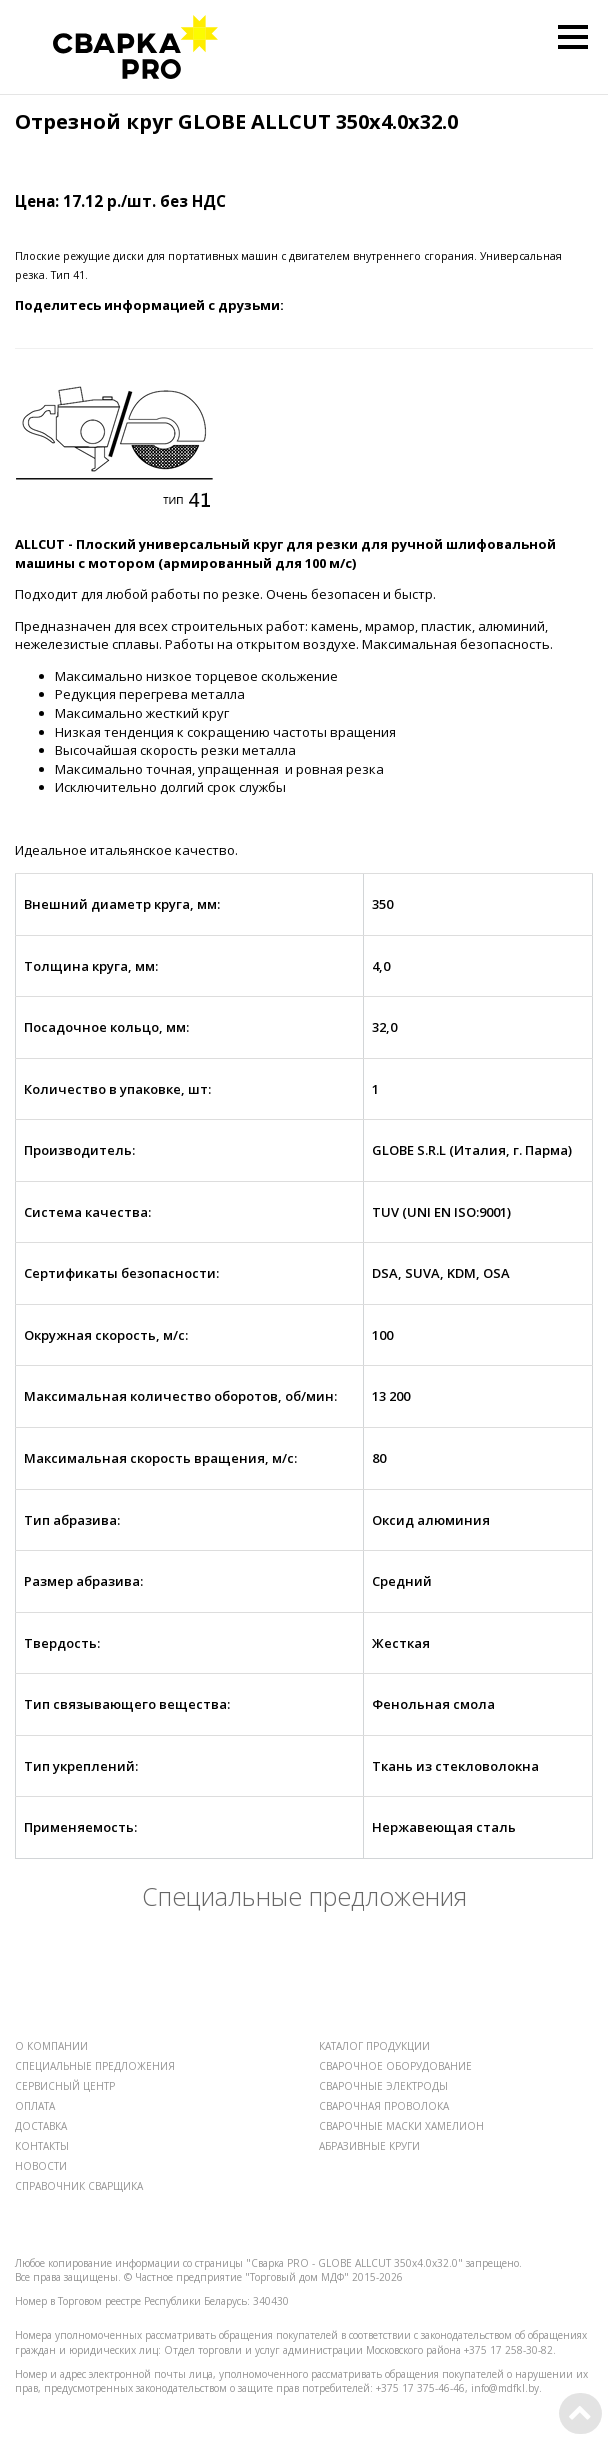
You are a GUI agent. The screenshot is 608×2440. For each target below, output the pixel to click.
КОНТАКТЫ (42, 2146)
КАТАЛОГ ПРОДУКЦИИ (374, 2046)
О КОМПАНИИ (51, 2046)
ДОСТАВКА (41, 2126)
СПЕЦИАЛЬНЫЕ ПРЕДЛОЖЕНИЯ (95, 2066)
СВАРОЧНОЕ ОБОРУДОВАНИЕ (395, 2066)
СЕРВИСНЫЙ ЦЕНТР (65, 2086)
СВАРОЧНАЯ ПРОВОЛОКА (384, 2106)
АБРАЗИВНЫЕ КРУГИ (369, 2146)
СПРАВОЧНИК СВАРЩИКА (79, 2186)
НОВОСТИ (41, 2166)
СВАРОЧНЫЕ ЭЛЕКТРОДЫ (383, 2086)
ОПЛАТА (35, 2106)
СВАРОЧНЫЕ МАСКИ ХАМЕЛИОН (401, 2126)
